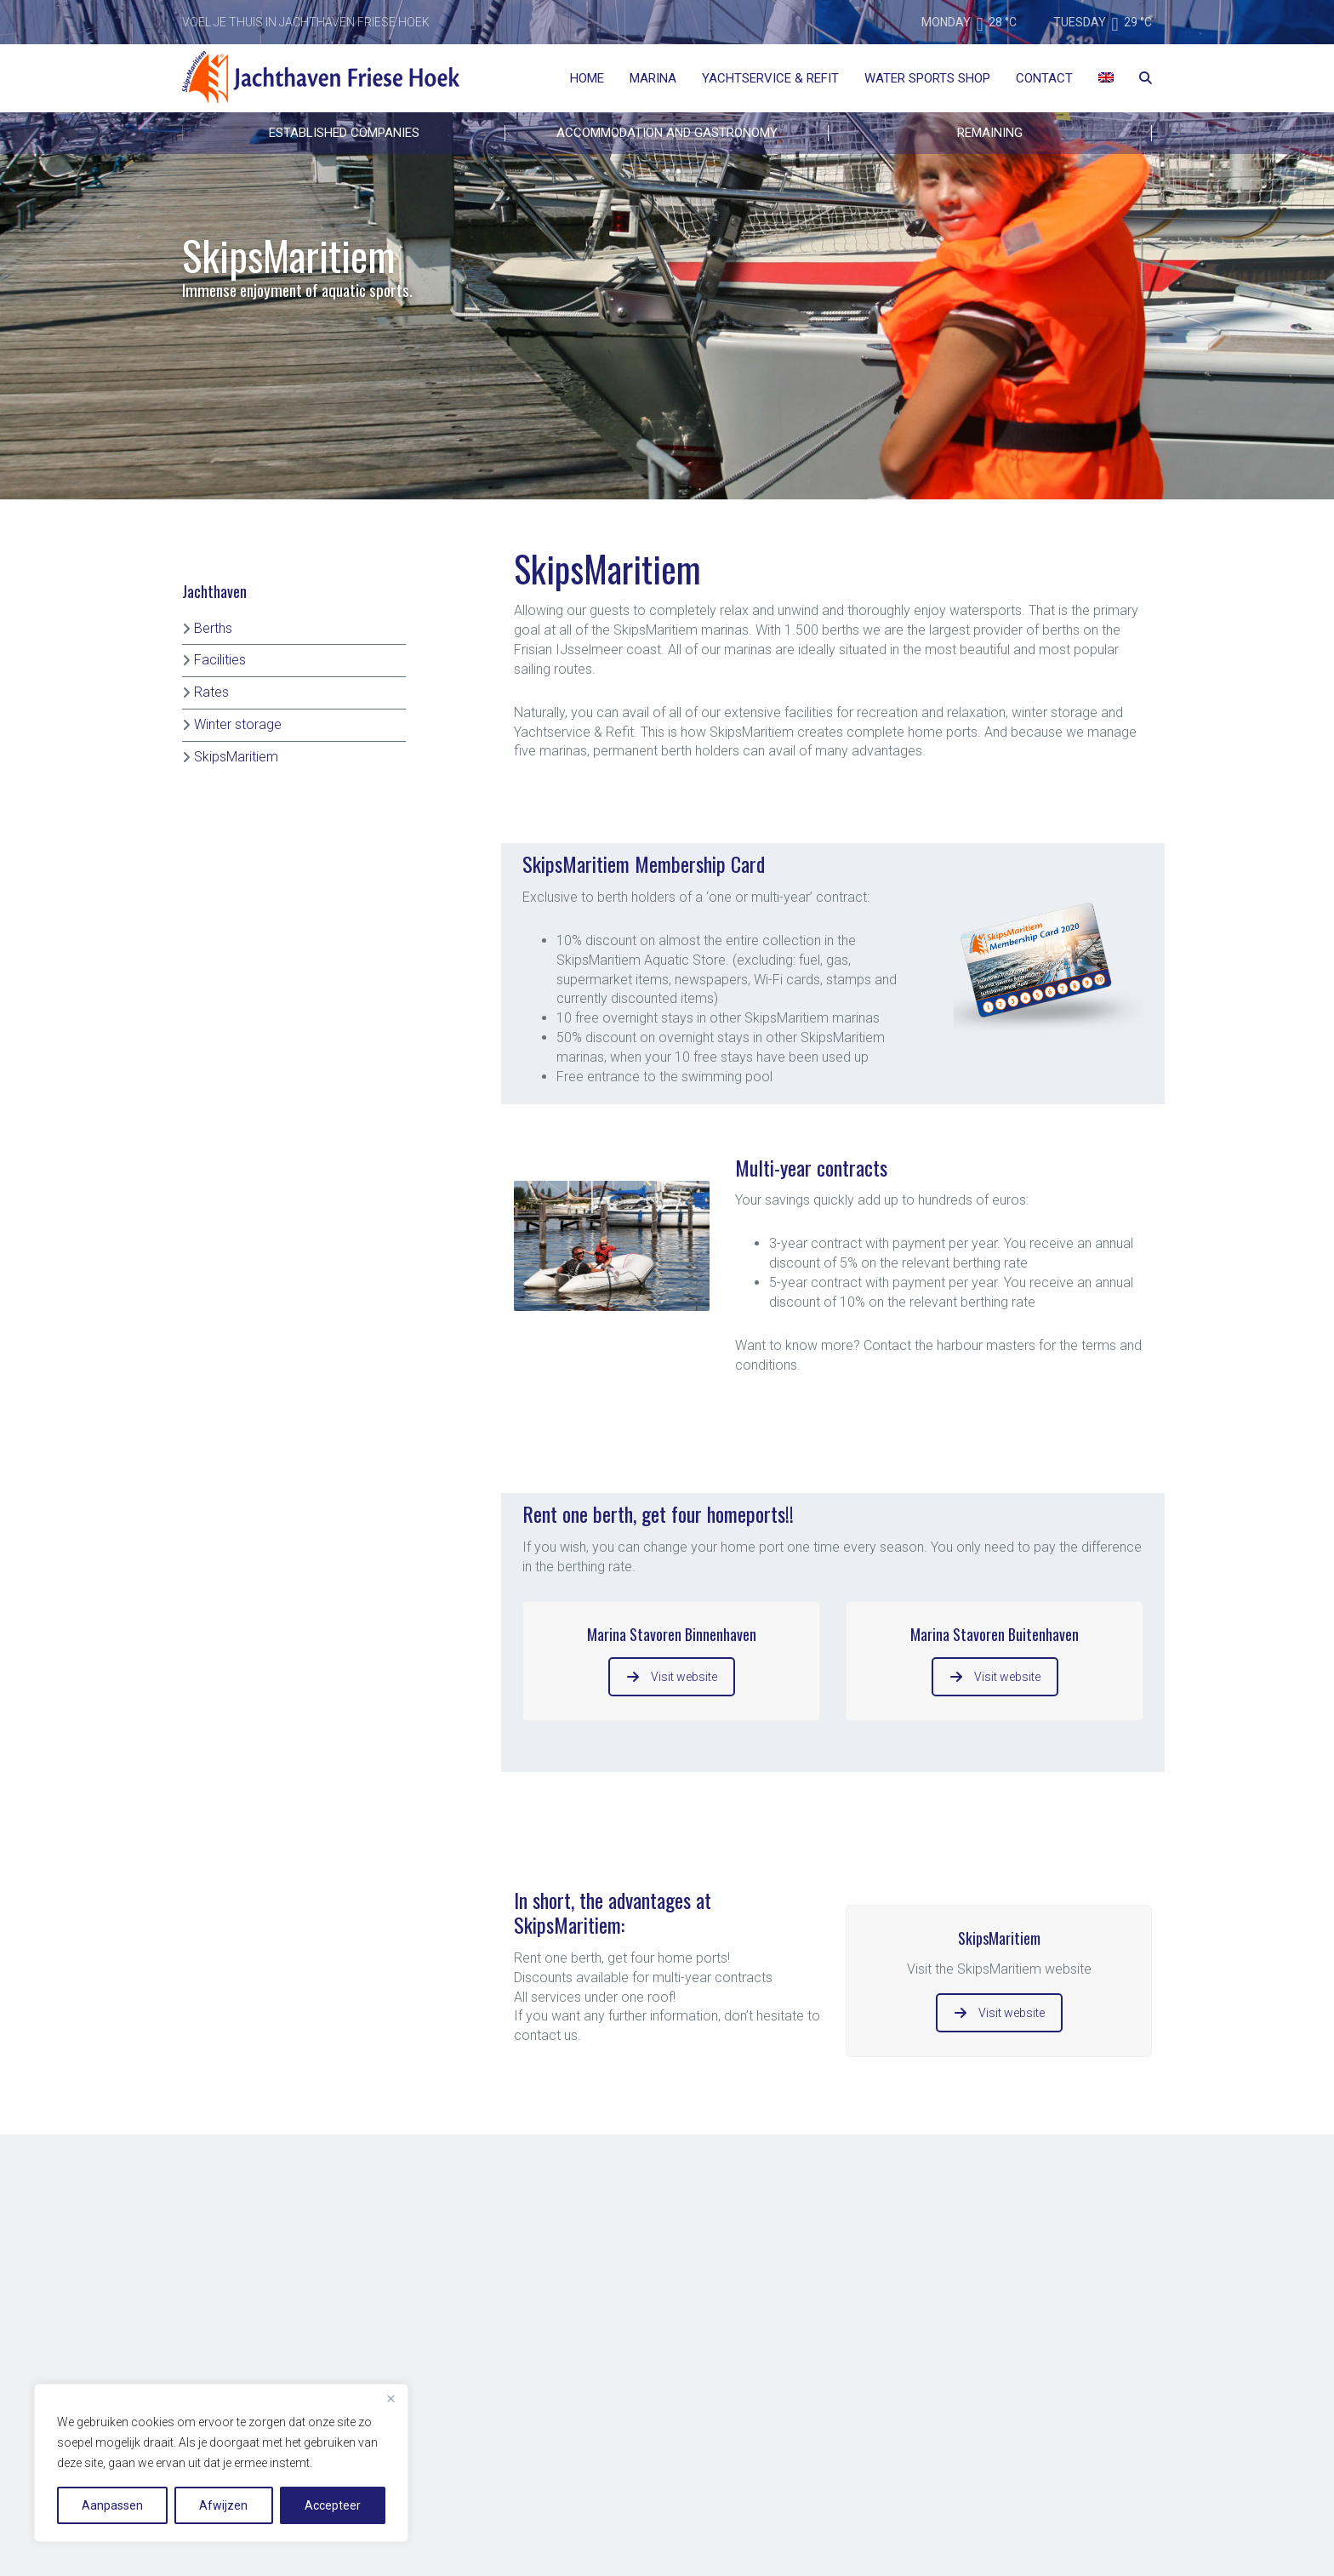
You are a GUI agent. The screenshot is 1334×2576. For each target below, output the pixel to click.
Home (587, 78)
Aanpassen (112, 2505)
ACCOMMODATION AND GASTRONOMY (667, 132)
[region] (221, 2463)
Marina (653, 78)
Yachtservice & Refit (770, 78)
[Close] (390, 2398)
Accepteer (333, 2505)
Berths (213, 628)
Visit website (672, 1677)
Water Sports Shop (927, 78)
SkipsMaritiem (236, 757)
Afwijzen (223, 2505)
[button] (759, 1385)
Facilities (220, 660)
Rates (211, 692)
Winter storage (238, 724)
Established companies (344, 132)
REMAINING (990, 132)
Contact (1044, 78)
